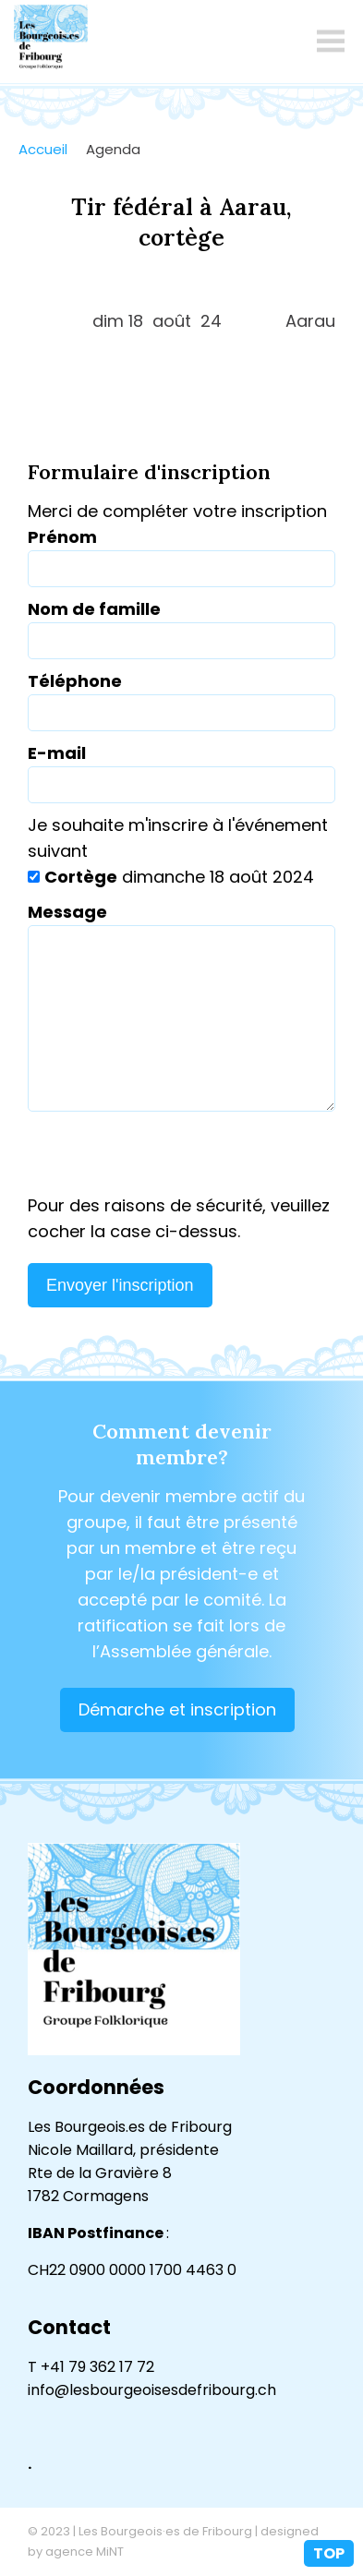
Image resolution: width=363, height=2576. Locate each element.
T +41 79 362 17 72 (91, 2366)
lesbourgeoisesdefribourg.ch (51, 41)
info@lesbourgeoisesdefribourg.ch (152, 2390)
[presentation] (181, 1157)
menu (330, 41)
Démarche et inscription (177, 1709)
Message (67, 911)
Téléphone (75, 680)
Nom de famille (94, 608)
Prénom (62, 536)
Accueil (42, 149)
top (329, 2553)
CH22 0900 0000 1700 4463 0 (132, 2270)
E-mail (57, 752)
